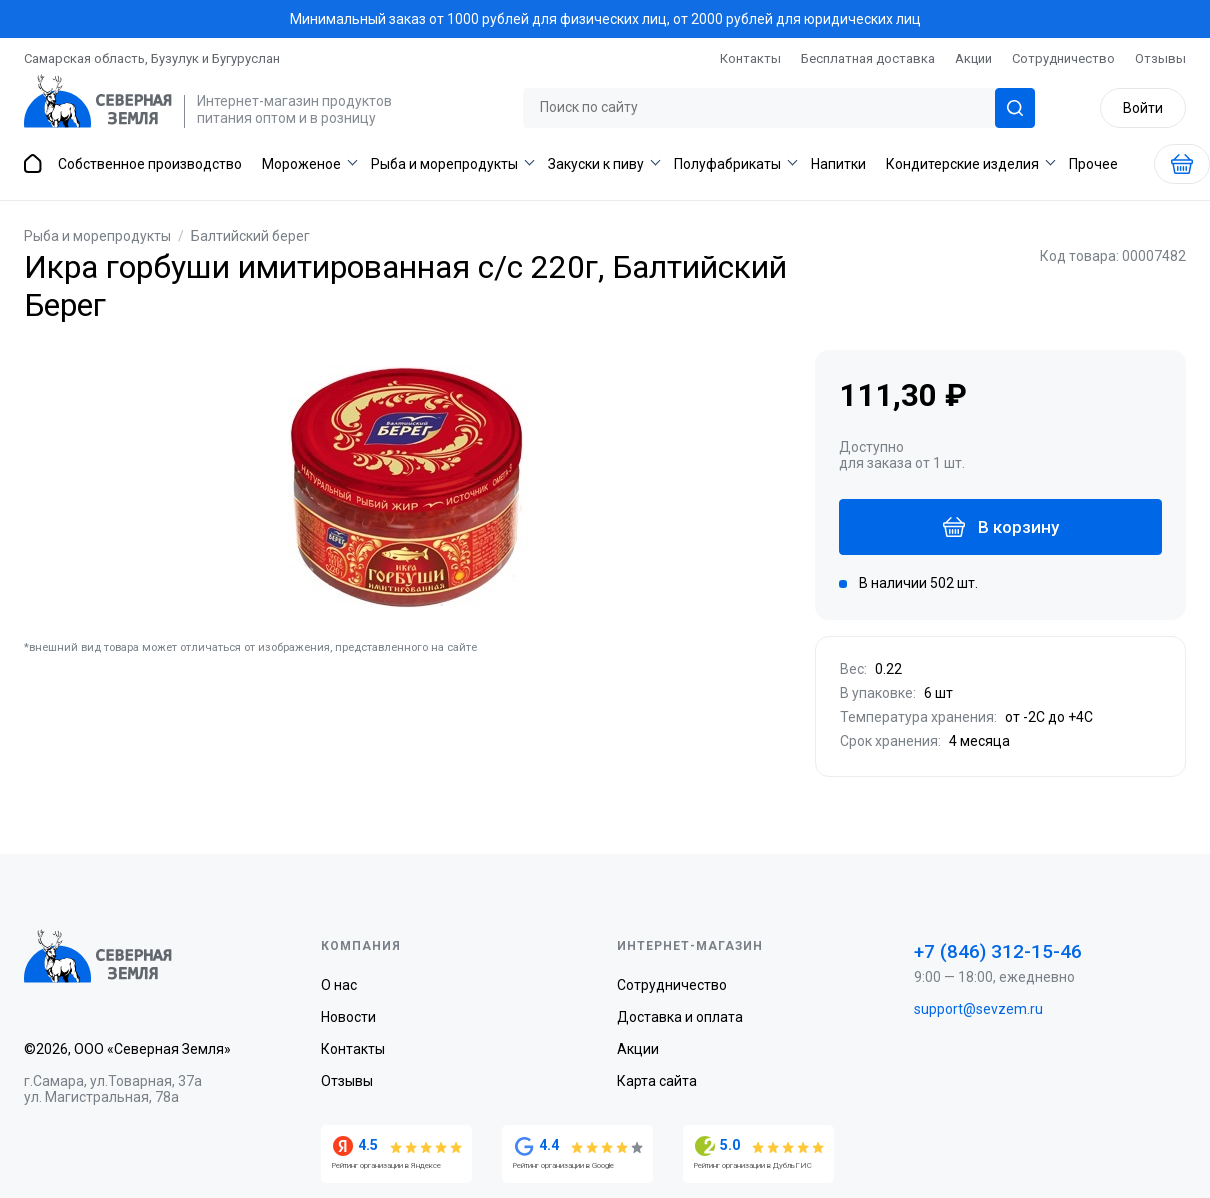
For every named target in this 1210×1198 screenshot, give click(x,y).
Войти (1141, 108)
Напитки (838, 164)
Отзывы (1160, 58)
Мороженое (301, 164)
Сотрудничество (1063, 58)
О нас (339, 985)
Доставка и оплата (680, 1017)
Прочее (1093, 164)
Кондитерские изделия (962, 164)
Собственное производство (150, 164)
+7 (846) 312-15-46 (998, 951)
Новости (348, 1017)
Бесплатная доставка (868, 58)
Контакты (750, 58)
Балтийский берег (250, 236)
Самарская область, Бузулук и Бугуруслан (152, 58)
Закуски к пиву (596, 164)
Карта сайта (657, 1081)
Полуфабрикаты (727, 164)
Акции (973, 58)
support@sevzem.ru (978, 1009)
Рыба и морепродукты (444, 164)
